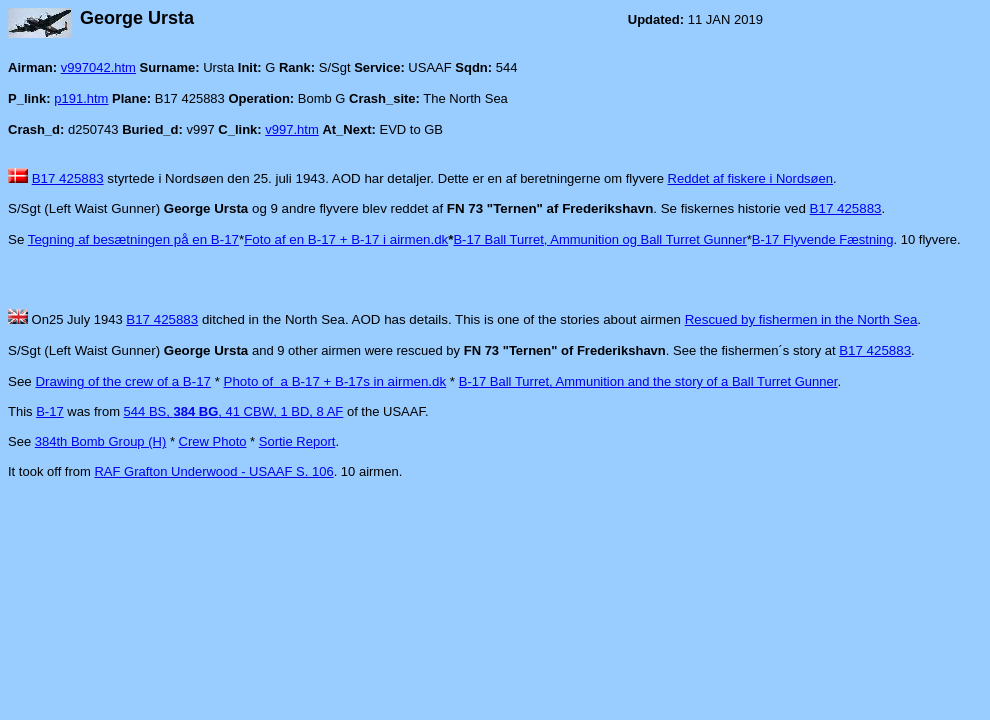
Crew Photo (213, 441)
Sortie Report (297, 441)
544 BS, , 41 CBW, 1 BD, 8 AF (234, 411)
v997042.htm (98, 67)
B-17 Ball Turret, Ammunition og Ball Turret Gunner (599, 239)
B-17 (49, 411)
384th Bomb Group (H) (101, 441)
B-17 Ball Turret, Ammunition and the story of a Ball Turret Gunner (648, 381)
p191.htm (81, 98)
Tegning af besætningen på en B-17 (133, 239)
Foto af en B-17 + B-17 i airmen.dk (346, 239)
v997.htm (291, 129)
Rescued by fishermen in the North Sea (801, 319)
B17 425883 (68, 178)
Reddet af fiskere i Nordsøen (750, 178)
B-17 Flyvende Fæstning (823, 239)
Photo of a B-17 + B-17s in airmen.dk (335, 381)
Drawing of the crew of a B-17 (123, 381)
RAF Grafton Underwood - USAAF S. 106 (213, 471)
